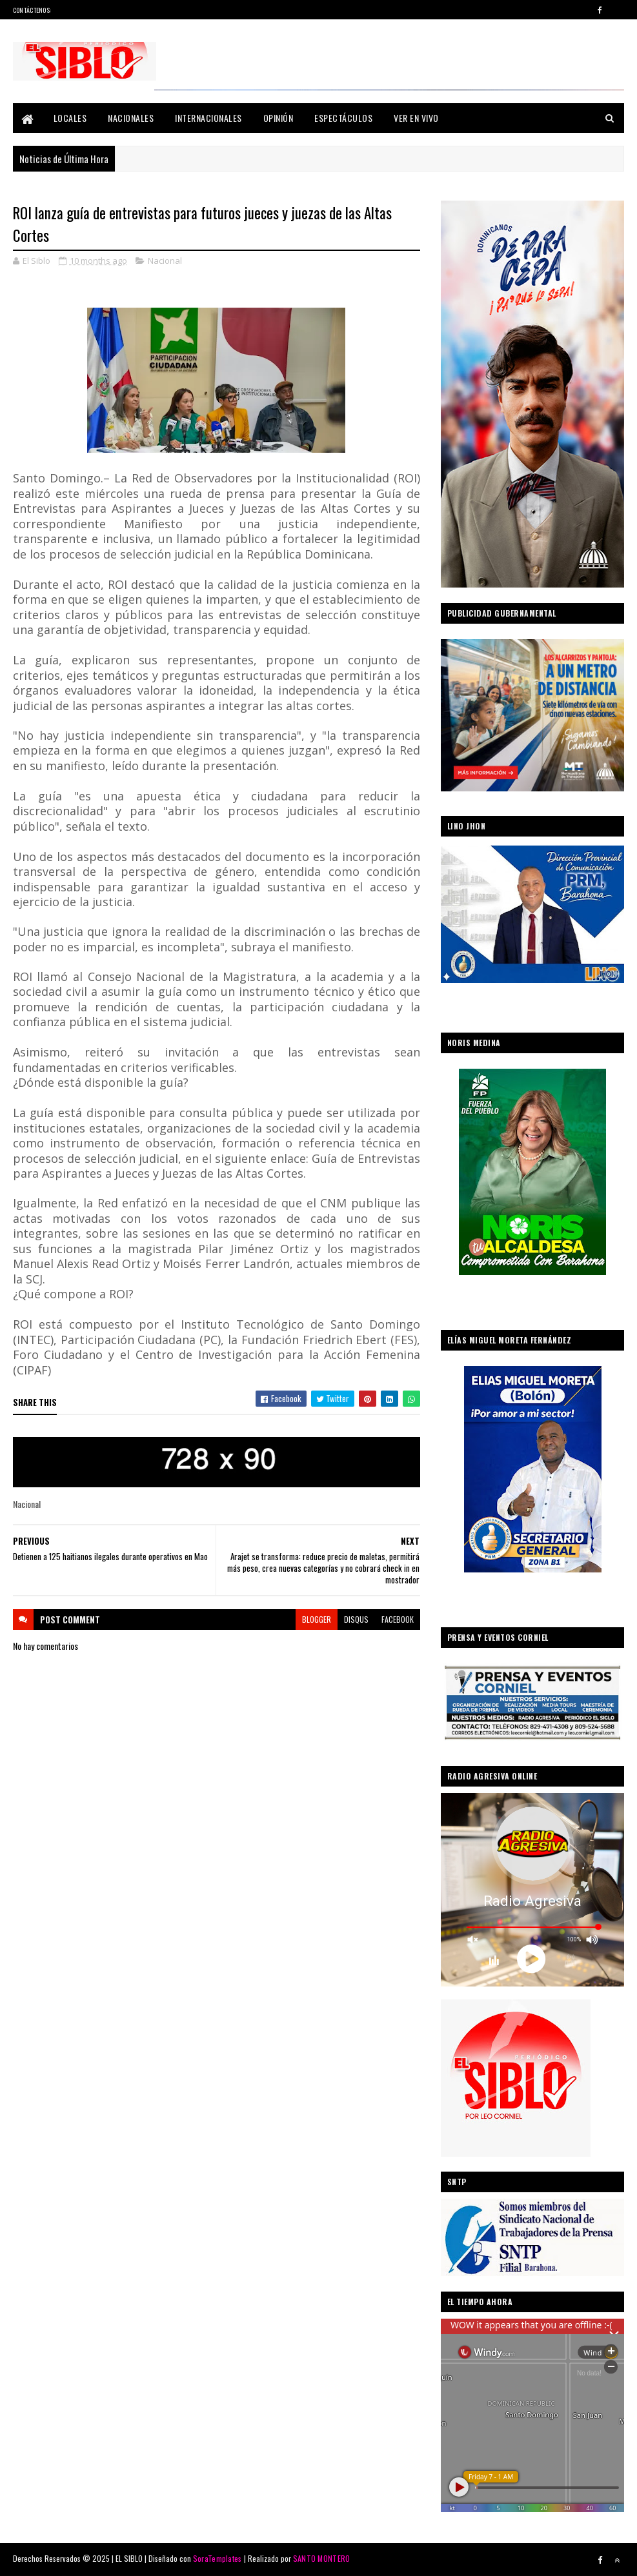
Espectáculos (343, 117)
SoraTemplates (217, 2558)
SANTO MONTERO (321, 2558)
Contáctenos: (32, 10)
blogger (316, 1619)
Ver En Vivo (416, 117)
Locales (70, 117)
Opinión (278, 117)
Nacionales (131, 117)
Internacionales (208, 117)
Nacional (165, 260)
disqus (356, 1619)
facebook (397, 1619)
